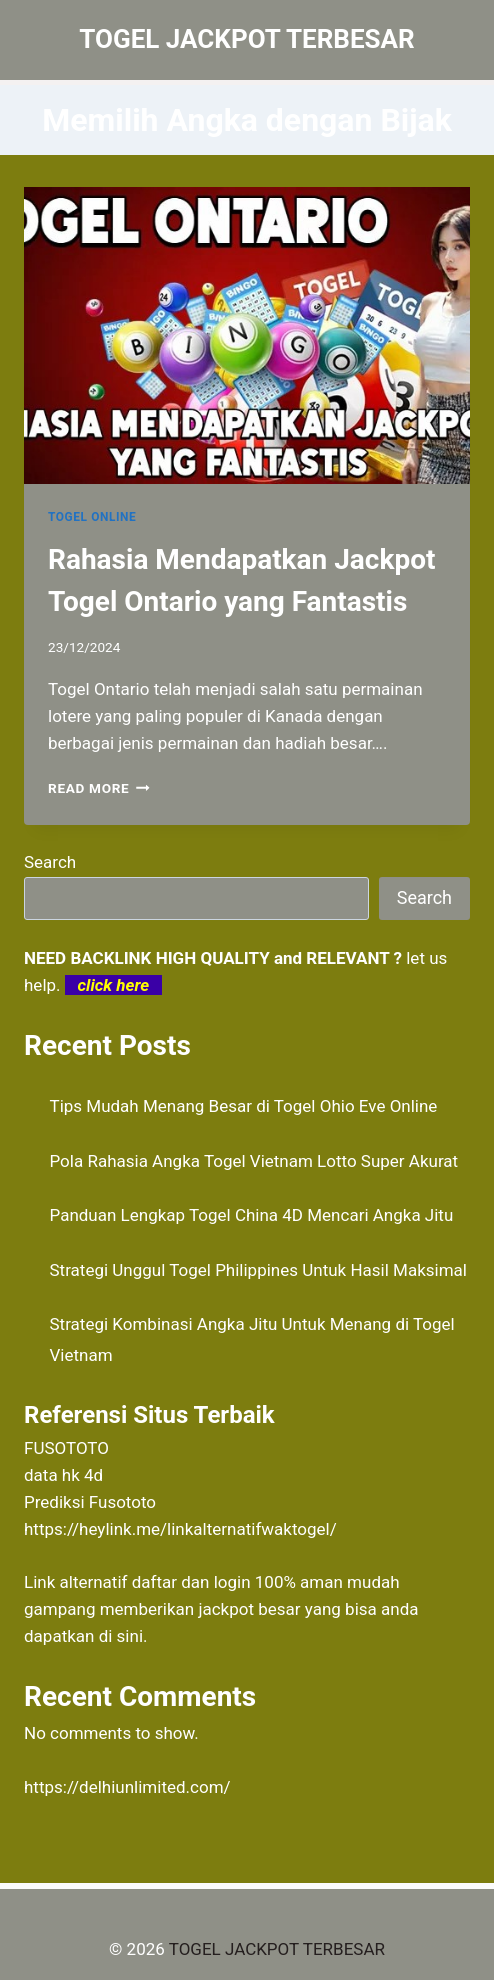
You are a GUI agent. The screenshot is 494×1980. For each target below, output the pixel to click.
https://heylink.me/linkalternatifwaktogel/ (180, 1529)
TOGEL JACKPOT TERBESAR (277, 1949)
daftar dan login (191, 1582)
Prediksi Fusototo (90, 1502)
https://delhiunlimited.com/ (127, 1787)
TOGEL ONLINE (92, 517)
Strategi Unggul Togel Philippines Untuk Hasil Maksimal (258, 1270)
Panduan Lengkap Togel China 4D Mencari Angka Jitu (252, 1215)
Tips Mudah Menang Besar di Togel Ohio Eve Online (244, 1106)
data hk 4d (63, 1475)
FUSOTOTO (66, 1448)
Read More (99, 788)
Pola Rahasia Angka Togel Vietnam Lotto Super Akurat (254, 1161)
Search (50, 862)
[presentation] (247, 335)
